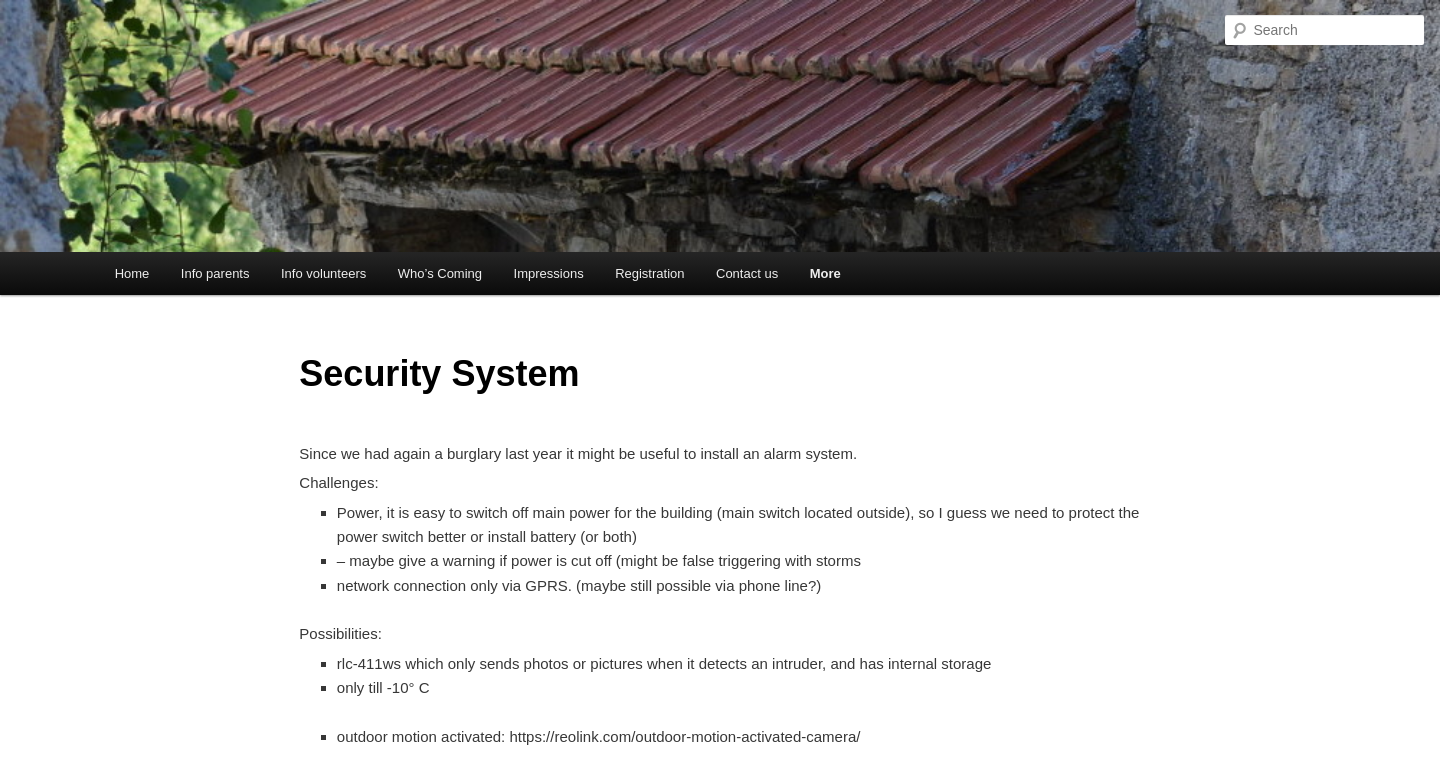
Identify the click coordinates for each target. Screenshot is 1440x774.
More (825, 273)
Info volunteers (323, 273)
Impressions (549, 273)
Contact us (747, 273)
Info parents (215, 273)
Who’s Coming (440, 273)
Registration (649, 273)
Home (132, 273)
